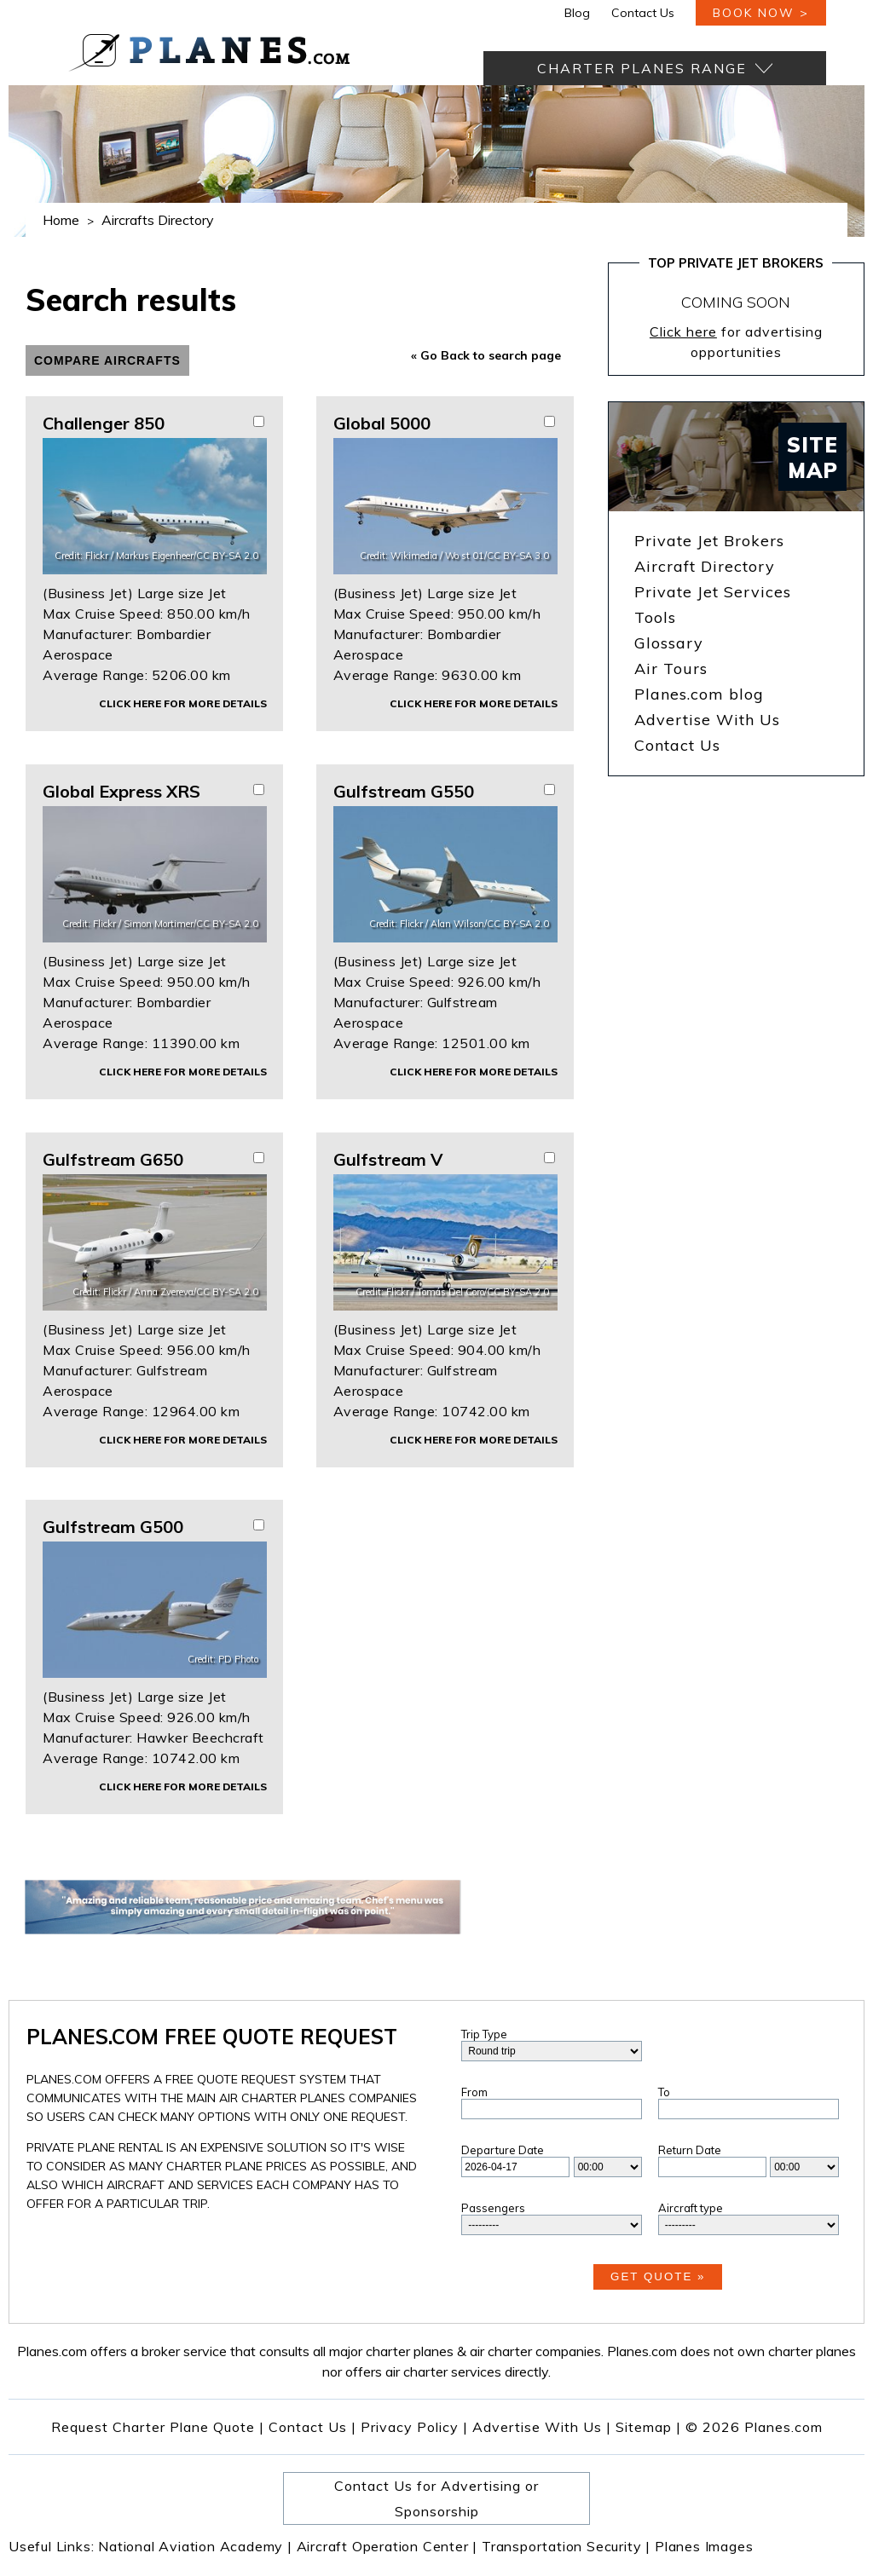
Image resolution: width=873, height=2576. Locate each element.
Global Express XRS (121, 791)
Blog (577, 12)
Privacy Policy (410, 2426)
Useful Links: (53, 2546)
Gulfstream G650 (113, 1159)
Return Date (689, 2150)
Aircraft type (690, 2208)
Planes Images (704, 2546)
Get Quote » (657, 2276)
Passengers (493, 2208)
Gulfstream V (387, 1159)
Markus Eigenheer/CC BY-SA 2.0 (187, 556)
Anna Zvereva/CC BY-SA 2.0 (196, 1292)
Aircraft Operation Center (387, 2546)
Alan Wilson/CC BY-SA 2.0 (490, 924)
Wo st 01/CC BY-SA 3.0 (497, 556)
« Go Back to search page (486, 355)
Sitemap (648, 2426)
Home (61, 219)
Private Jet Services (712, 592)
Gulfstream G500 (113, 1526)
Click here (683, 331)
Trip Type (484, 2034)
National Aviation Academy (195, 2546)
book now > (761, 12)
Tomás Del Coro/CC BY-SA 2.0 (483, 1292)
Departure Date (502, 2150)
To (664, 2092)
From (474, 2092)
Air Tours (671, 668)
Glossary (668, 643)
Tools (655, 617)
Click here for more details (183, 703)
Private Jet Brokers (709, 540)
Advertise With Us (707, 719)
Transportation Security (566, 2546)
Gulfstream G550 (403, 791)
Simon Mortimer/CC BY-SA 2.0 (191, 924)
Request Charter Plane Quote (153, 2426)
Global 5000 (382, 423)
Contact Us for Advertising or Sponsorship (436, 2498)
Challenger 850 (104, 423)
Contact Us (642, 12)
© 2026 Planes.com (754, 2426)
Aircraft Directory (704, 566)
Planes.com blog (699, 694)
